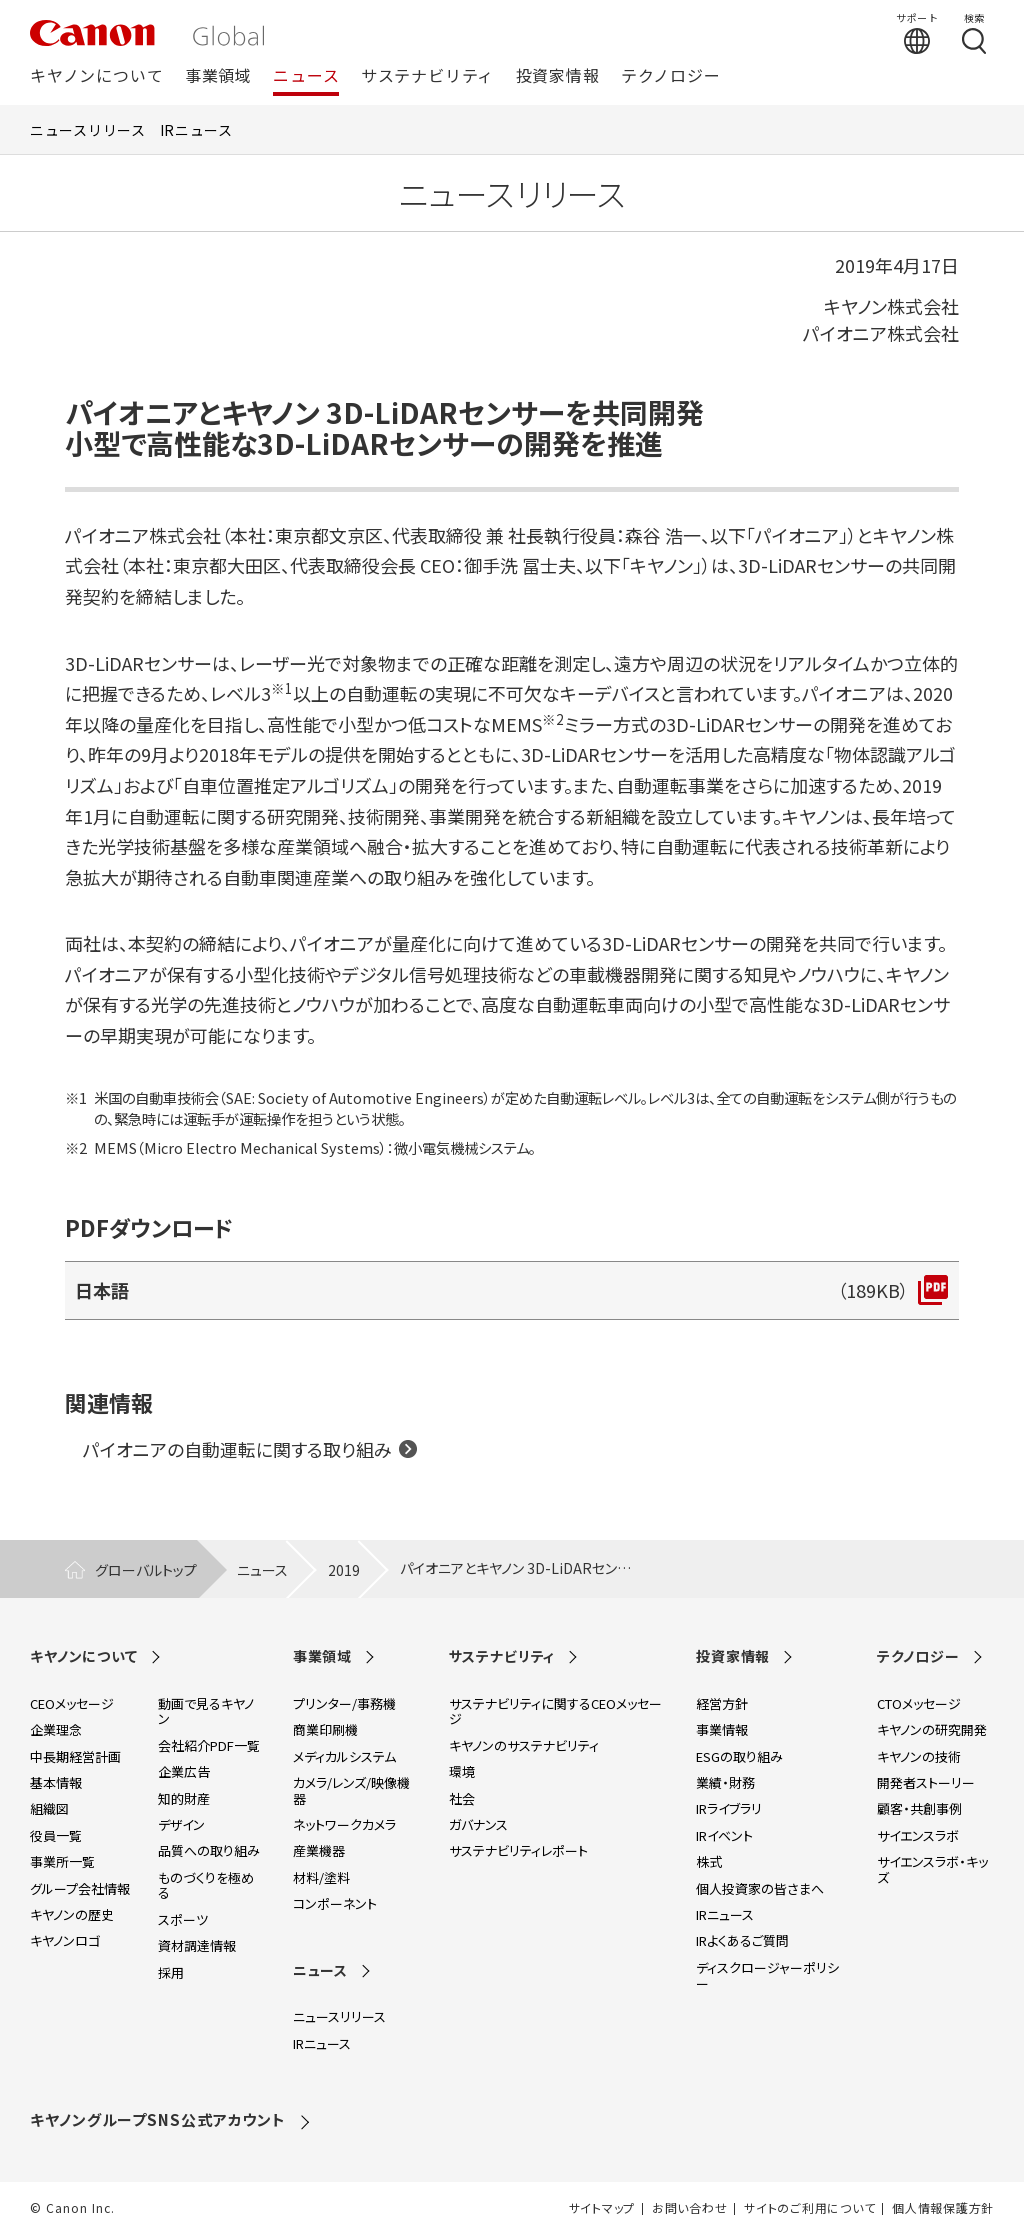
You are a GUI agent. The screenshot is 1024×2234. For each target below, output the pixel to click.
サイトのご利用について (809, 2208)
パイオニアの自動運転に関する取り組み (237, 1449)
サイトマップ (602, 2208)
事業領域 (218, 76)
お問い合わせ (689, 2208)
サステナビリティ (427, 76)
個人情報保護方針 (943, 2208)
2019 (344, 1570)
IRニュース (196, 130)
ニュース (306, 76)
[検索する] (974, 33)
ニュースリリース (88, 130)
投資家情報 (558, 76)
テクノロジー (671, 76)
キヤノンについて (96, 76)
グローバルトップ (146, 1570)
